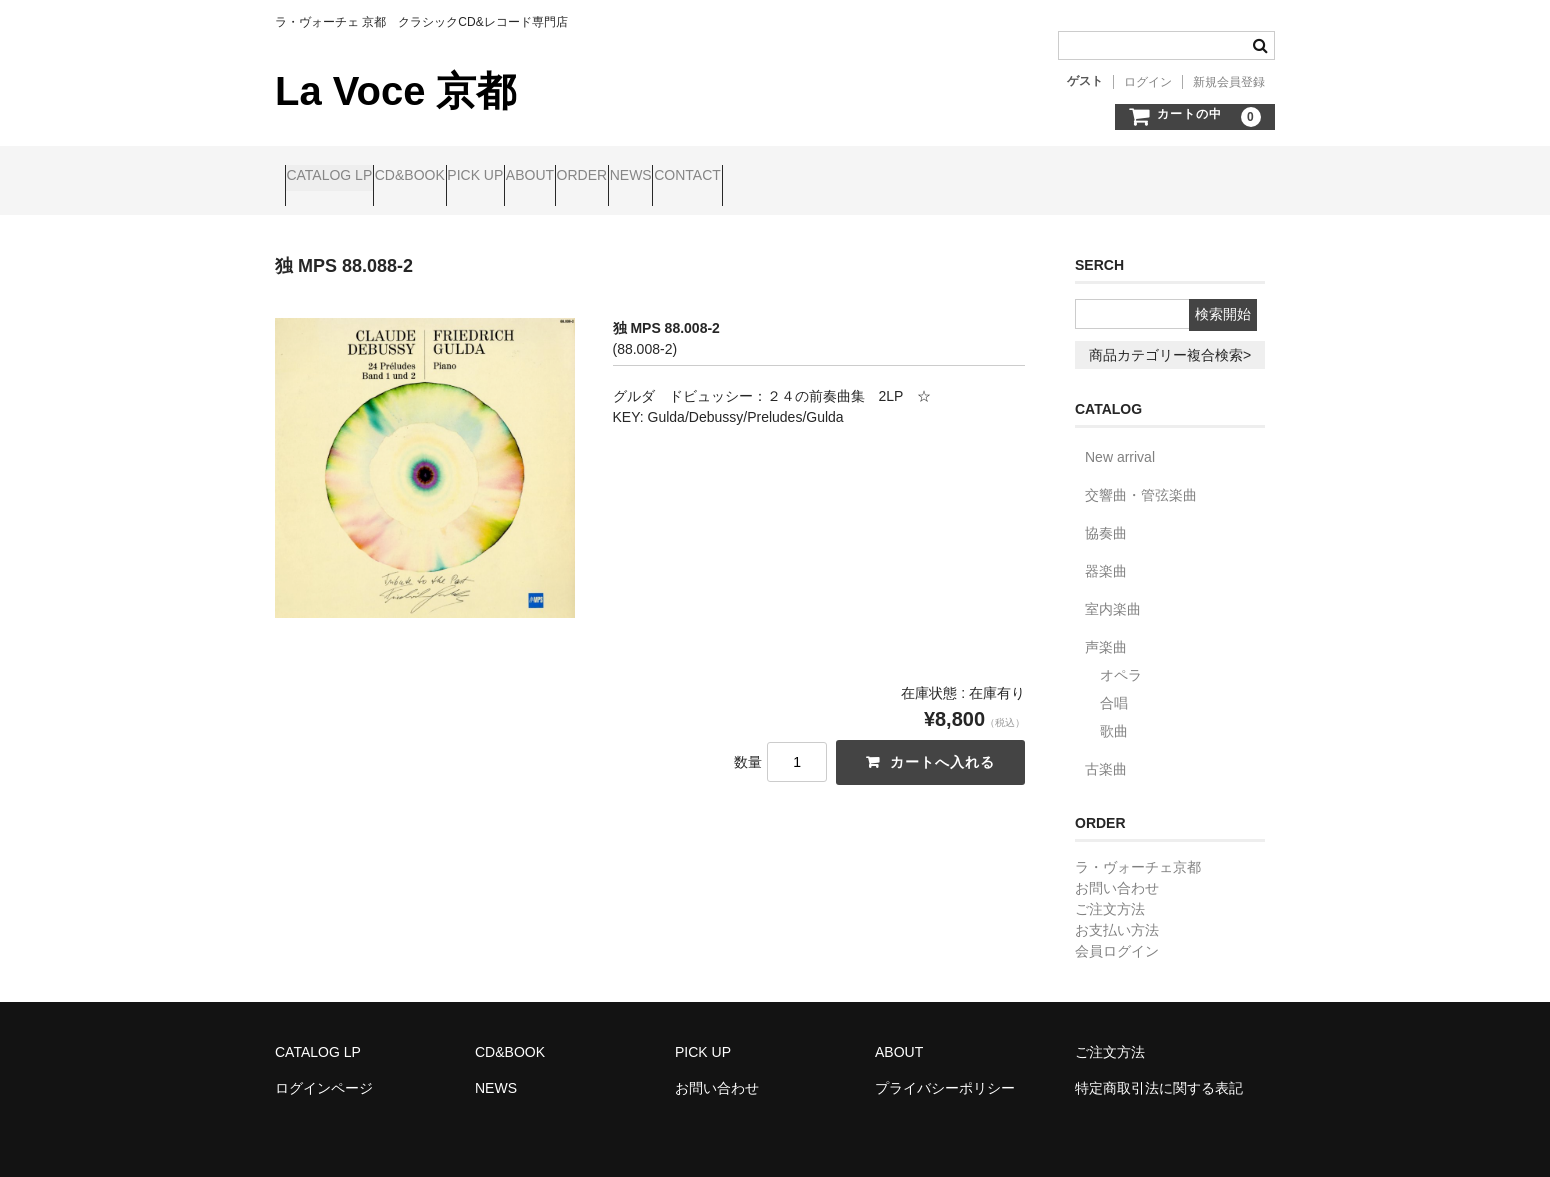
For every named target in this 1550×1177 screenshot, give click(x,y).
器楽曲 (1106, 554)
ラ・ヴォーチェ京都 (1138, 850)
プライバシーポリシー (945, 1071)
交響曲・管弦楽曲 (1141, 478)
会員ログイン (1117, 934)
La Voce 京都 (395, 91)
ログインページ (324, 1071)
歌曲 (1114, 714)
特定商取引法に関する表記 (1159, 1071)
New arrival (1120, 440)
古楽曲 (1106, 752)
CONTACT (927, 177)
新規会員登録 (1229, 82)
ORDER (745, 177)
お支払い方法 (1117, 913)
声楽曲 (1106, 630)
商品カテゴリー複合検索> (1170, 338)
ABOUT (655, 177)
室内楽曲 (1113, 592)
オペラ (1121, 658)
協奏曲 (1106, 516)
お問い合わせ (1117, 871)
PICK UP (562, 177)
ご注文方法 (1110, 892)
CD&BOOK (458, 177)
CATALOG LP (339, 177)
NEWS (833, 177)
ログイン (1148, 82)
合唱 (1114, 686)
